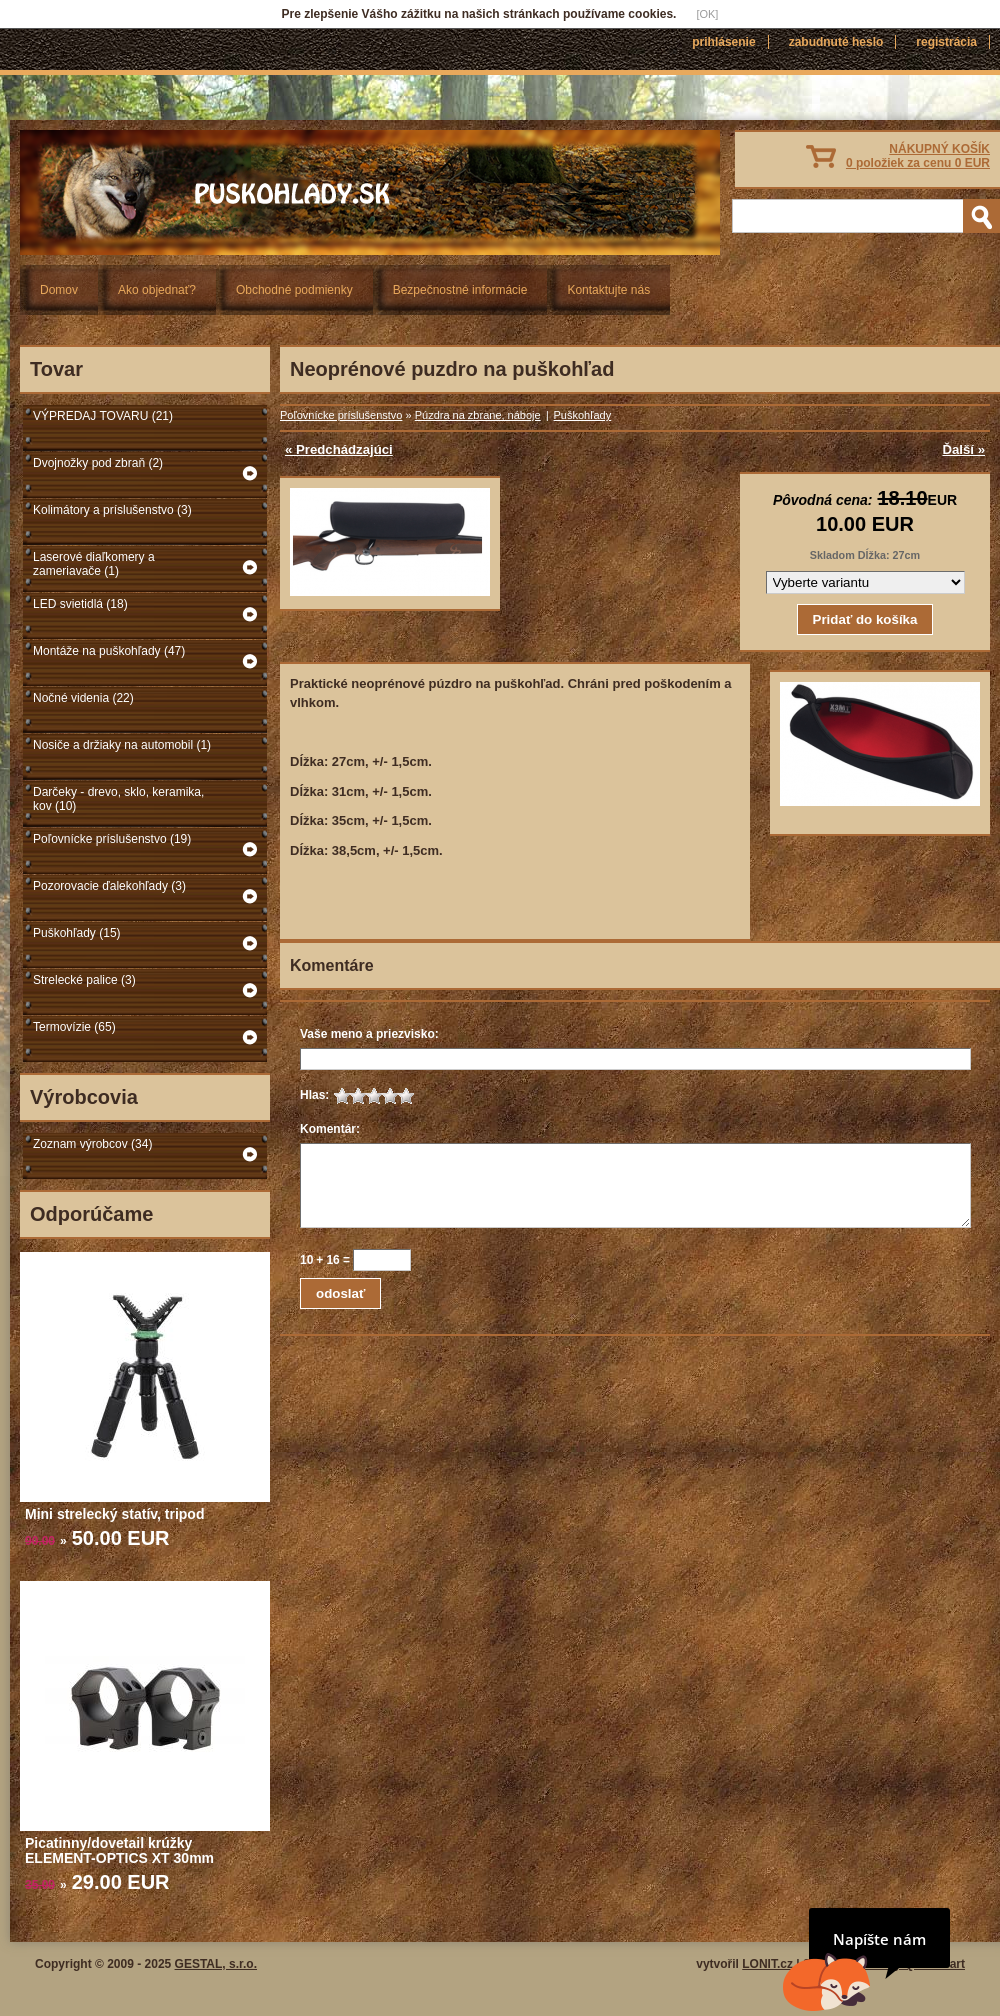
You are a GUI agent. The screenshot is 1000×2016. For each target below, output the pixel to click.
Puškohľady (583, 415)
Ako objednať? (157, 290)
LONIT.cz (767, 1964)
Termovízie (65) (74, 1027)
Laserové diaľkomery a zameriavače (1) (94, 564)
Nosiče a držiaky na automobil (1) (122, 745)
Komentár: (330, 1129)
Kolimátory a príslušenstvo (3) (112, 510)
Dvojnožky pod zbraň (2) (98, 463)
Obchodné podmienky (294, 290)
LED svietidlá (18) (80, 604)
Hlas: (314, 1095)
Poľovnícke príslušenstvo (341, 415)
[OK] (707, 14)
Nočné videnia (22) (83, 698)
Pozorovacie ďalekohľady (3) (109, 886)
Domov (59, 290)
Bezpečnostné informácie (460, 290)
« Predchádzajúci (339, 449)
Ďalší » (963, 449)
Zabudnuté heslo (836, 42)
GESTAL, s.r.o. (216, 1964)
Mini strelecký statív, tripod (114, 1514)
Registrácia (946, 42)
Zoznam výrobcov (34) (92, 1144)
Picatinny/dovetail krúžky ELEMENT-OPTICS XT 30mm (119, 1850)
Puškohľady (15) (77, 933)
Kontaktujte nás (608, 290)
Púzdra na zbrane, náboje (478, 415)
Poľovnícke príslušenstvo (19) (112, 839)
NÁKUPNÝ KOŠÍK (918, 156)
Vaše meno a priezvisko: (369, 1034)
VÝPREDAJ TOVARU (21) (103, 416)
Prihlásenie (723, 42)
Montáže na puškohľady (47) (109, 651)
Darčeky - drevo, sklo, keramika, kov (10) (118, 799)
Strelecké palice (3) (84, 980)
